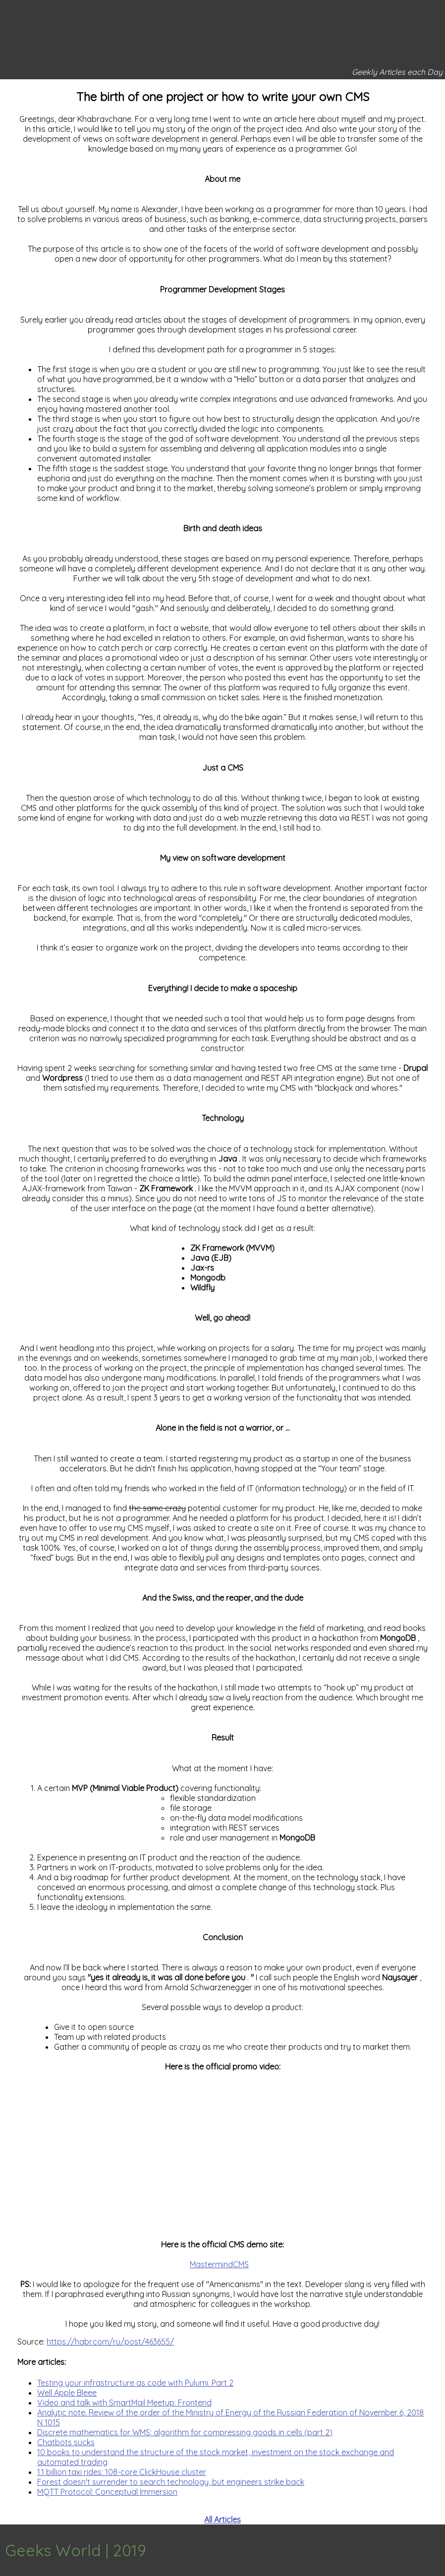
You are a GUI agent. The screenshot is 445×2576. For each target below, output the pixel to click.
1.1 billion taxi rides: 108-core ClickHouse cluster (121, 2472)
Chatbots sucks (66, 2442)
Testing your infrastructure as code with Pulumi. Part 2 (135, 2383)
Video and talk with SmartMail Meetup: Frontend (124, 2403)
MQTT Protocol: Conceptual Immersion (107, 2492)
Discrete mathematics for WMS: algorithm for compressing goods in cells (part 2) (185, 2432)
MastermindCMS (219, 2264)
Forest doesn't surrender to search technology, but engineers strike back (170, 2482)
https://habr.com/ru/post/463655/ (110, 2342)
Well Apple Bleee (67, 2393)
